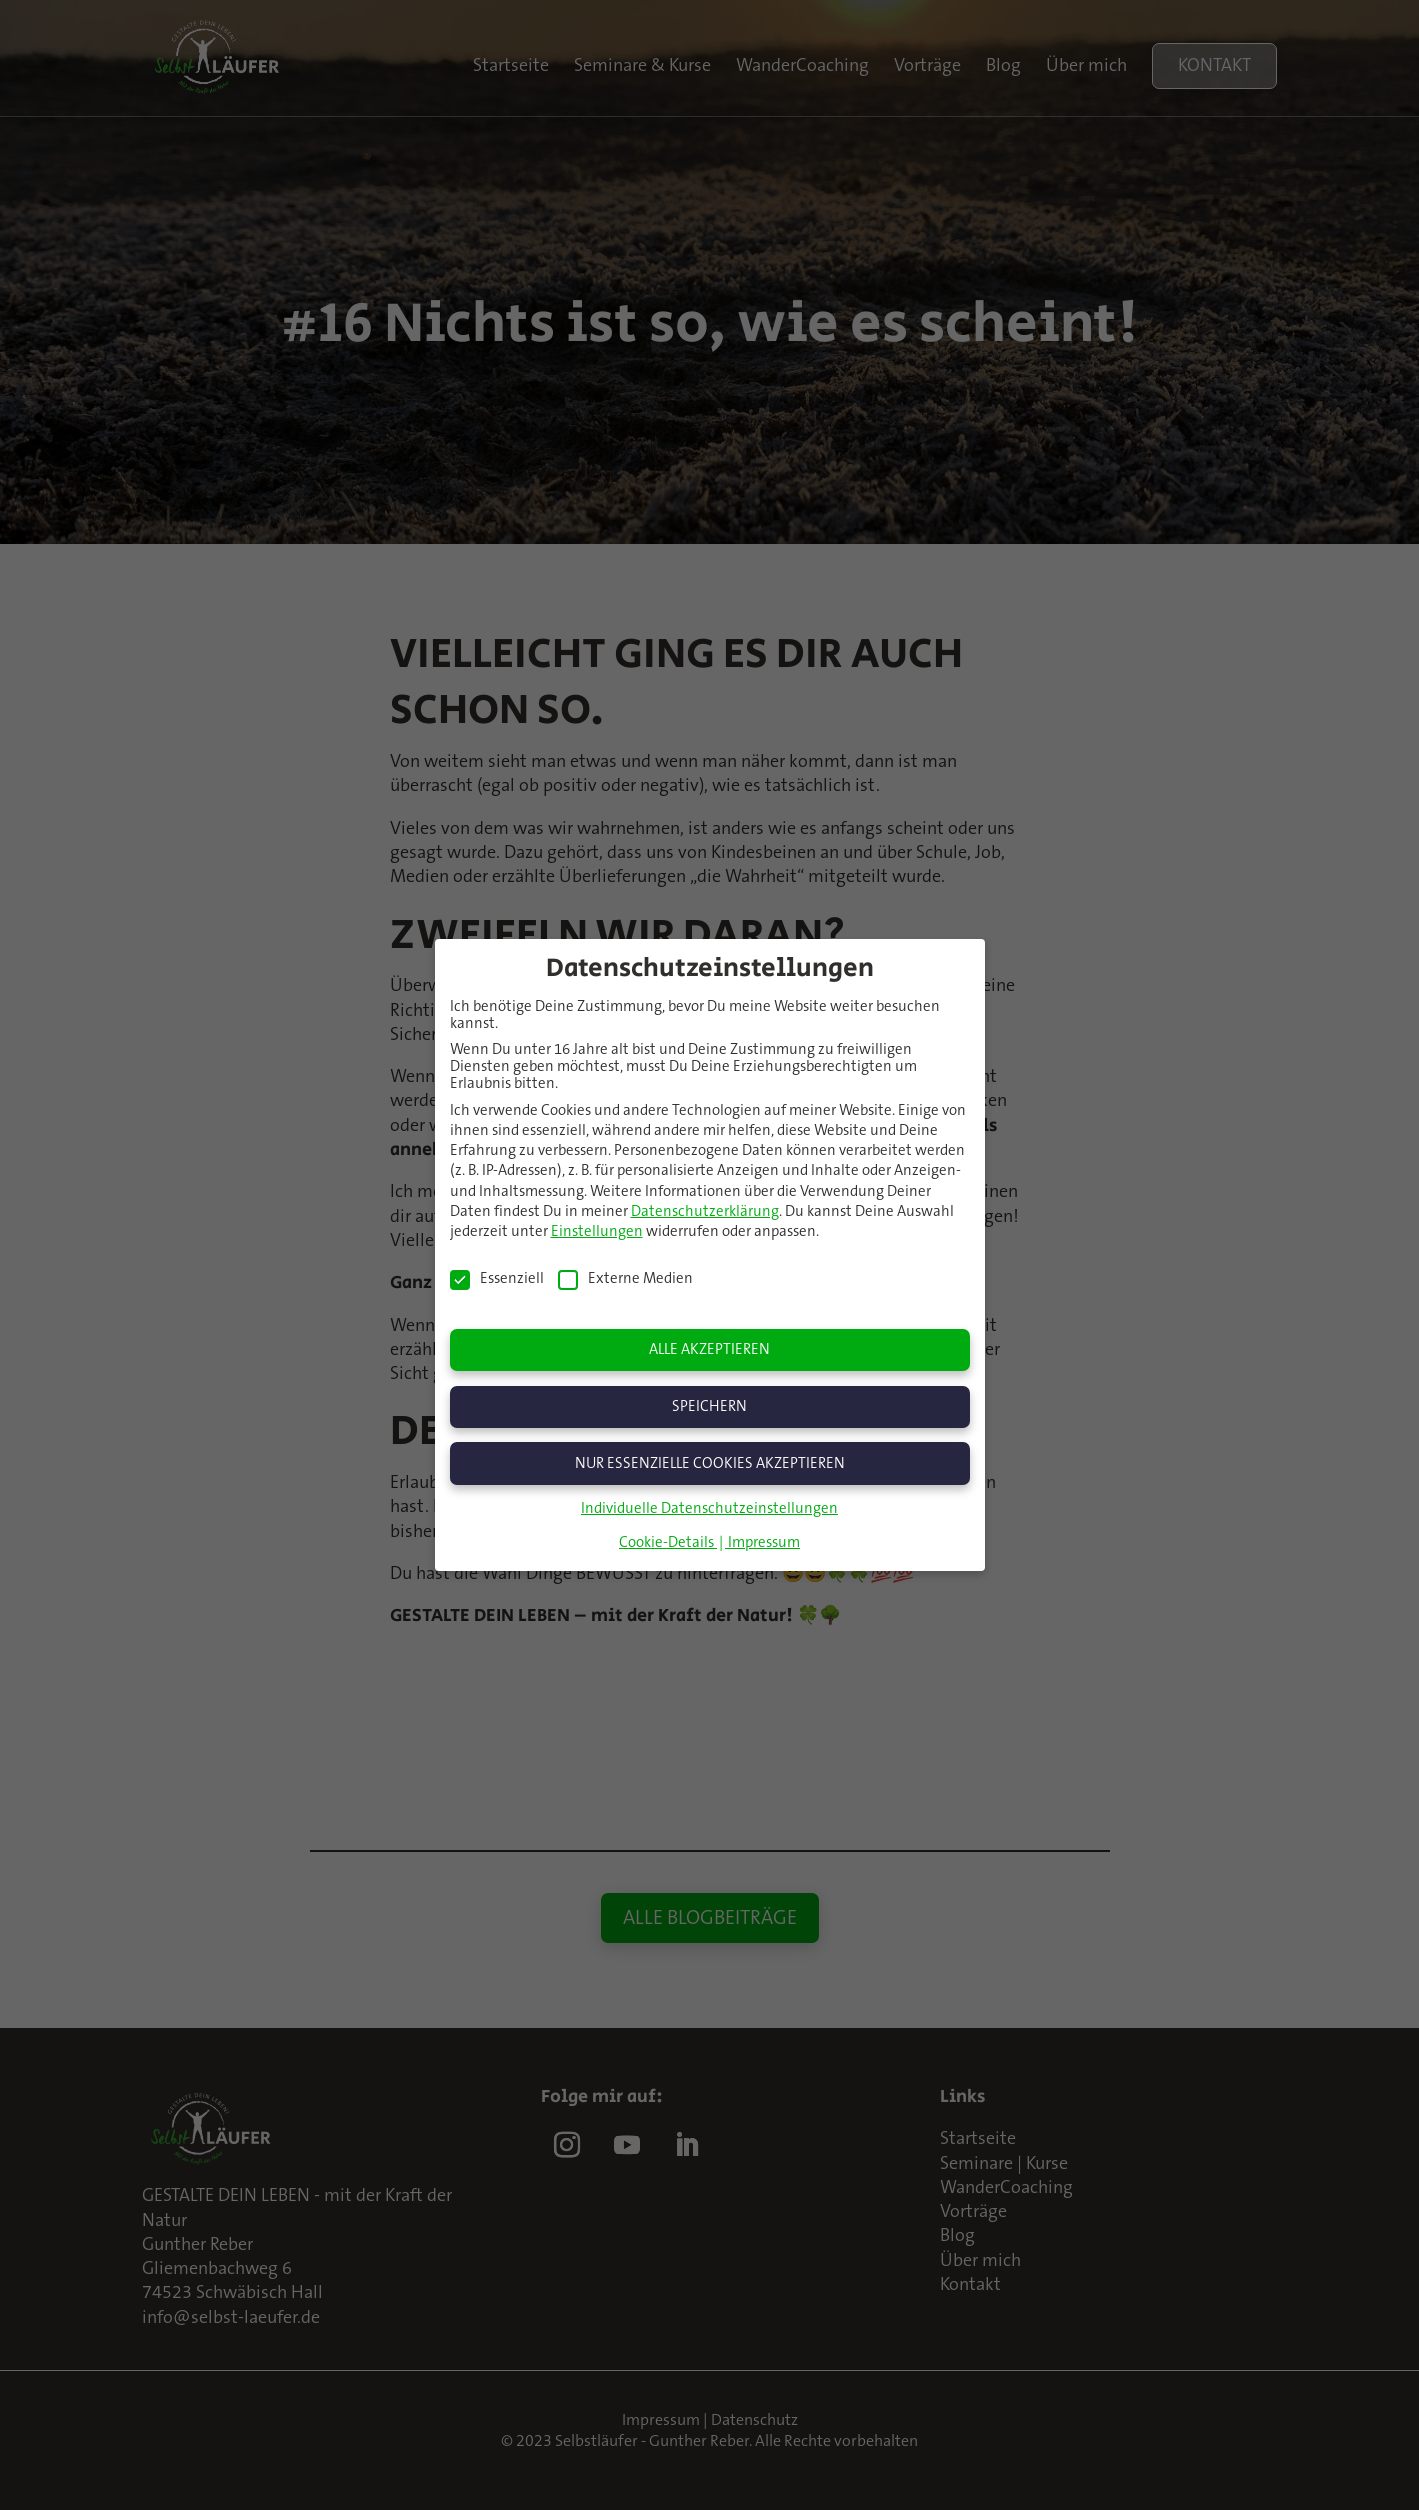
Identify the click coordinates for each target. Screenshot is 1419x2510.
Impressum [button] (764, 1540)
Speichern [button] (709, 1403)
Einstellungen (597, 1229)
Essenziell (497, 1276)
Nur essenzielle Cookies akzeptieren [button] (710, 1460)
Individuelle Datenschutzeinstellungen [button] (709, 1506)
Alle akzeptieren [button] (709, 1347)
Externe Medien (625, 1276)
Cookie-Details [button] (668, 1540)
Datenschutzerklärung (705, 1208)
